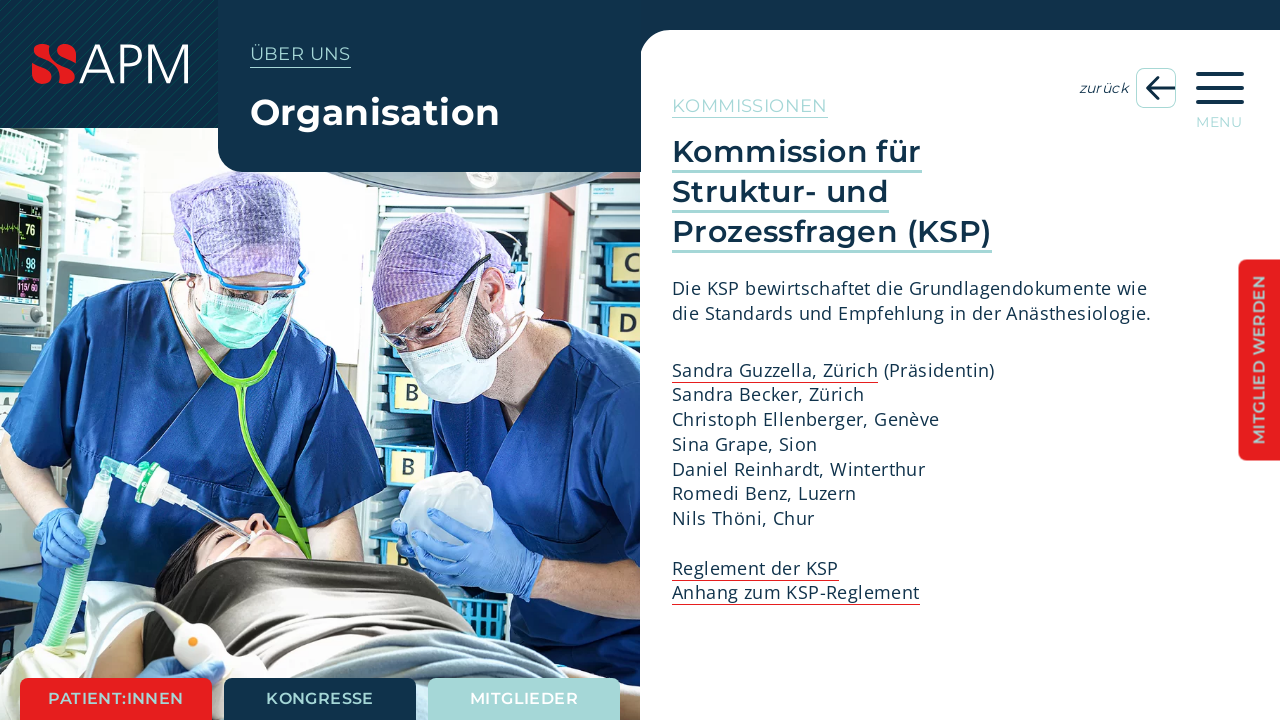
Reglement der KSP (755, 568)
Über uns (300, 54)
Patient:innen (115, 698)
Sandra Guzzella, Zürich (775, 370)
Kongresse (320, 698)
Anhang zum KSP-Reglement (796, 592)
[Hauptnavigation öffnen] (1220, 94)
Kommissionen (750, 106)
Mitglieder (524, 698)
